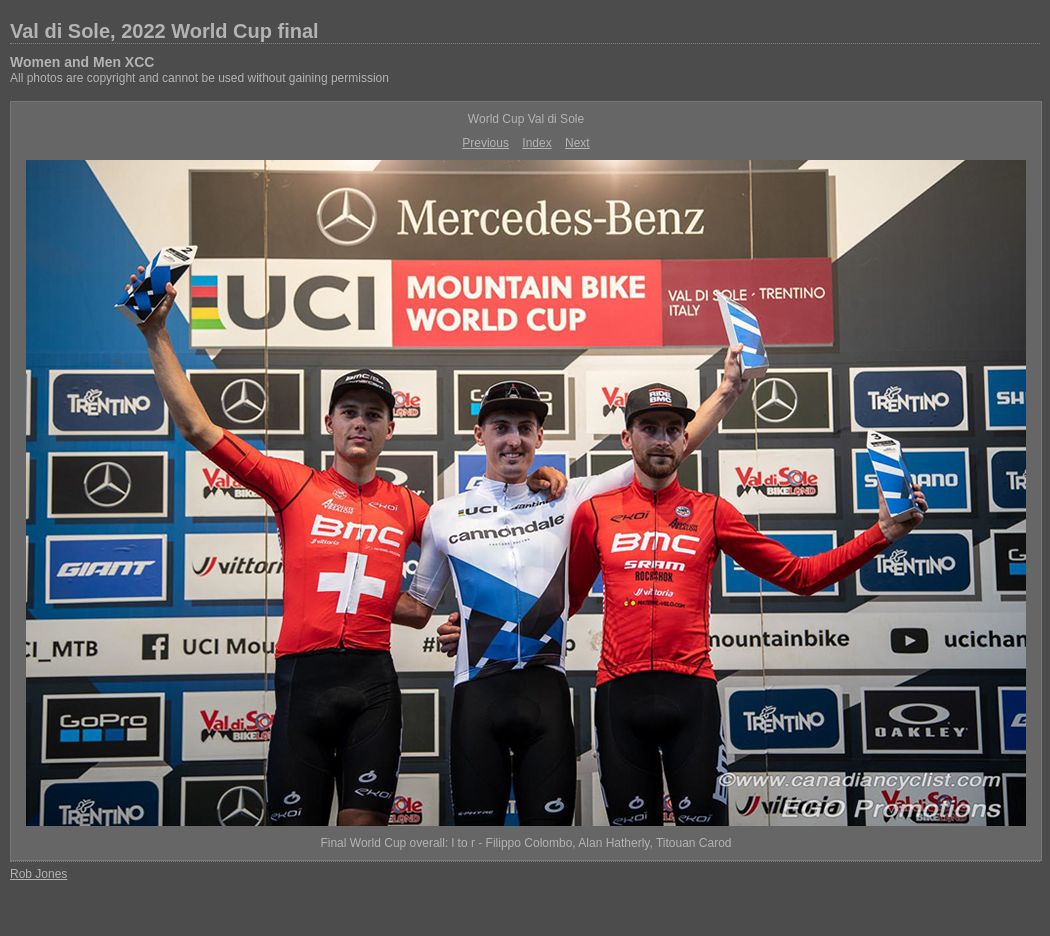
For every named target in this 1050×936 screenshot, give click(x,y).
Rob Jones (38, 874)
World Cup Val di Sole (526, 119)
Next (577, 143)
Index (536, 143)
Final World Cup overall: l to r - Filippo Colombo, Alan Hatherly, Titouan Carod (525, 843)
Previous (485, 143)
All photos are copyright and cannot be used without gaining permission (199, 78)
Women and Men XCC (82, 62)
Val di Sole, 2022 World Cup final (164, 31)
